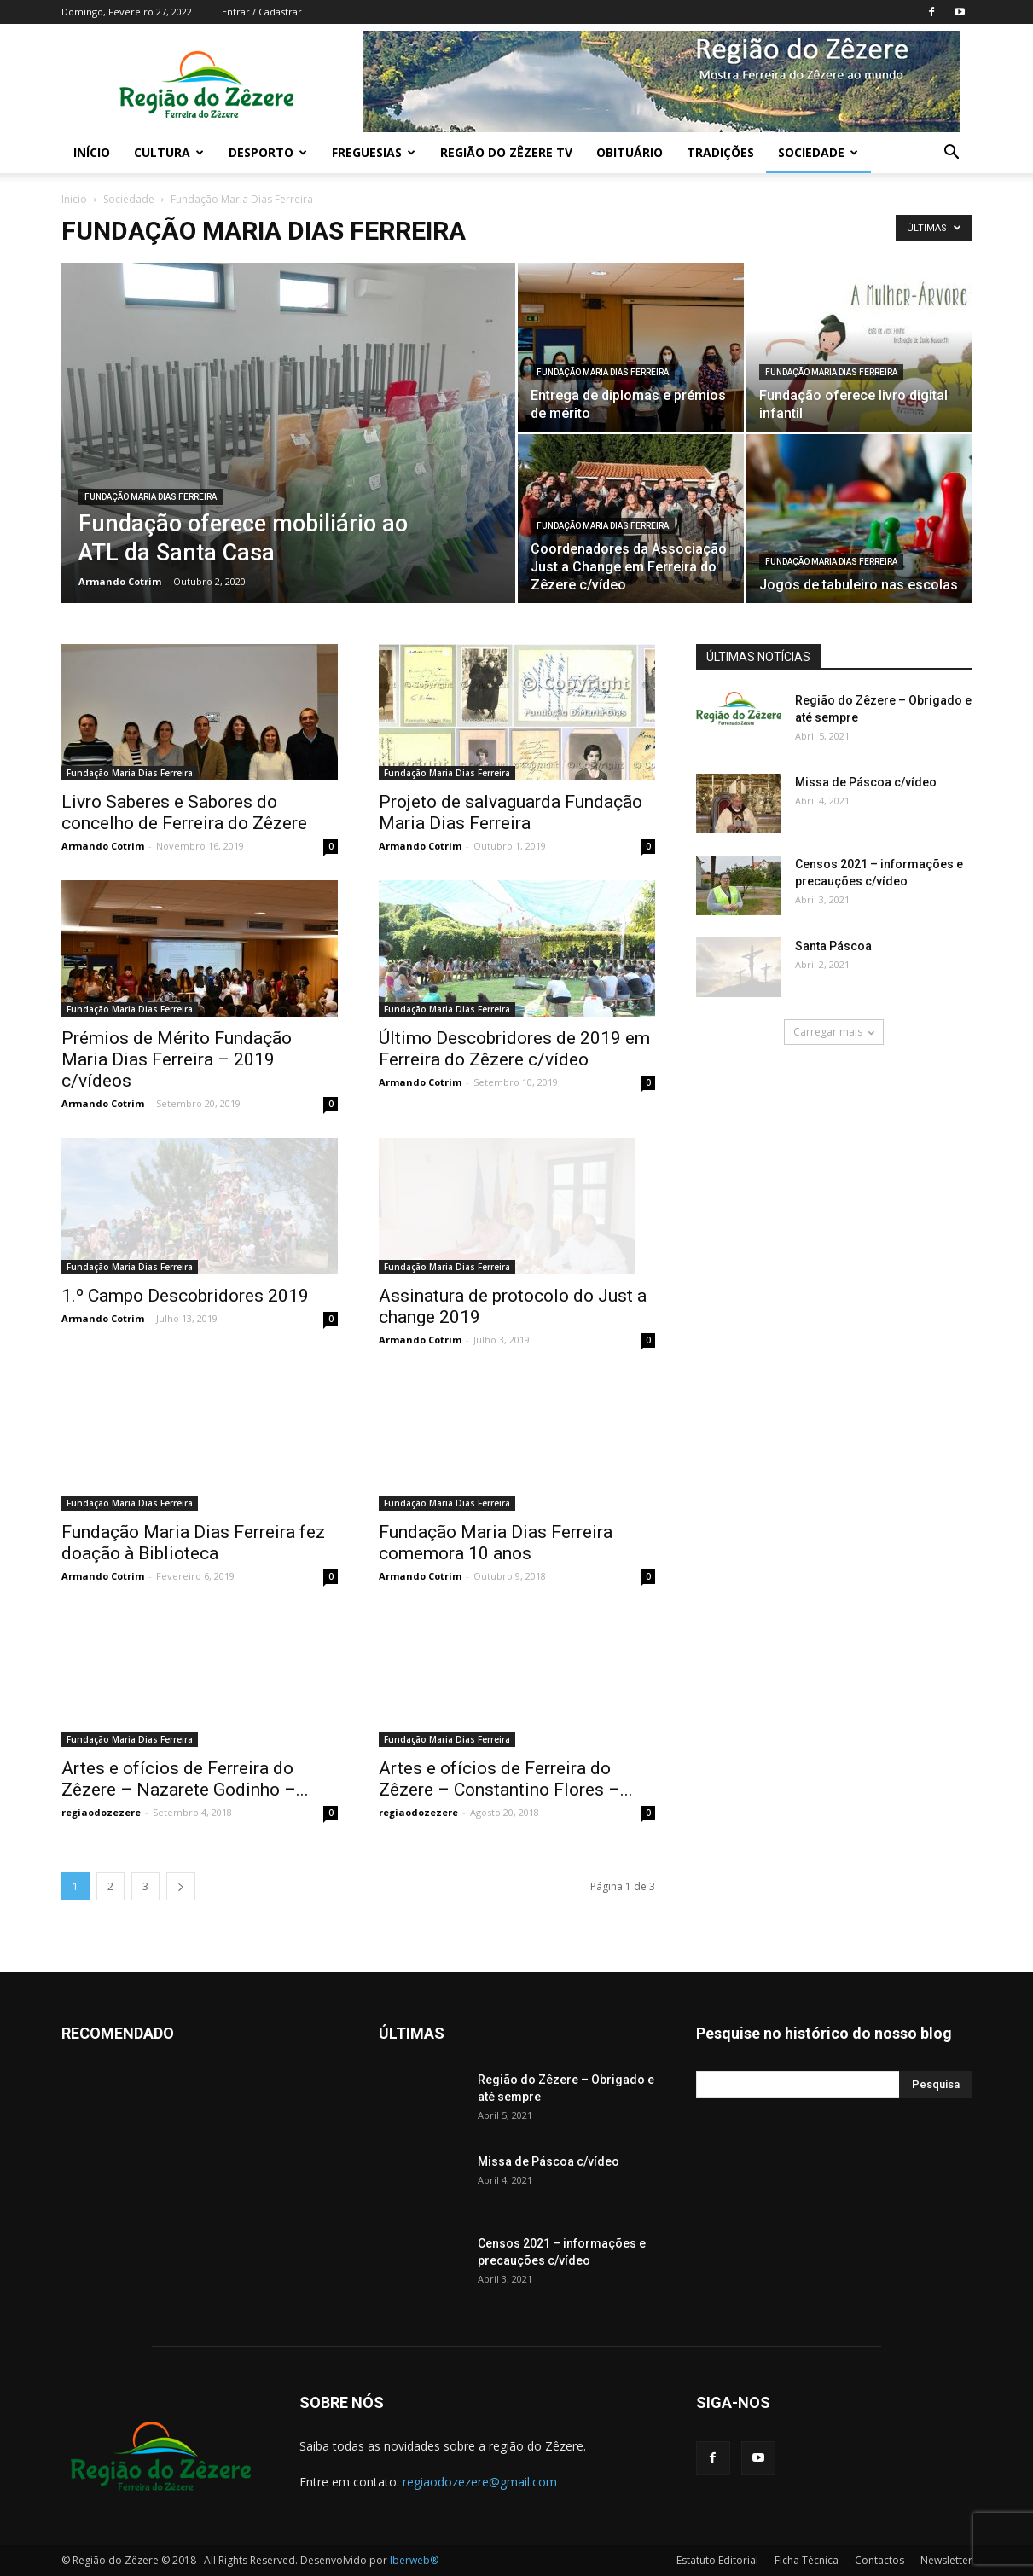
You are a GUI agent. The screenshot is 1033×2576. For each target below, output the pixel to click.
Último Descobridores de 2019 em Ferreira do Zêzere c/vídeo (514, 1049)
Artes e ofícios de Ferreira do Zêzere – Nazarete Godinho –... (185, 1779)
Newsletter (946, 2560)
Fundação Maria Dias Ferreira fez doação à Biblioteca (193, 1543)
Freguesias (373, 152)
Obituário (629, 152)
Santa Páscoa (833, 946)
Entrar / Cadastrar (262, 11)
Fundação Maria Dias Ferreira (150, 497)
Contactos (879, 2560)
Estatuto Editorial (717, 2560)
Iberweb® (414, 2560)
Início (91, 152)
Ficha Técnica (807, 2560)
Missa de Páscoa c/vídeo (866, 782)
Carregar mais (833, 1031)
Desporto (268, 152)
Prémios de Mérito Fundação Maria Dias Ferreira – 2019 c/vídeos (176, 1059)
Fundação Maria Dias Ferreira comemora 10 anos (495, 1543)
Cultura (169, 152)
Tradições (720, 152)
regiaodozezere (101, 1812)
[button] (951, 154)
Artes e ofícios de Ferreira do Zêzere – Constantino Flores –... (506, 1779)
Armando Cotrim (119, 581)
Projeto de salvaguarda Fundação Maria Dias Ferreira (510, 812)
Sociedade (818, 152)
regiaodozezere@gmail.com (480, 2482)
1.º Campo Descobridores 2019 (185, 1295)
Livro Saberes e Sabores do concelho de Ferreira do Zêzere (184, 812)
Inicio (74, 199)
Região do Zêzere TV (506, 152)
